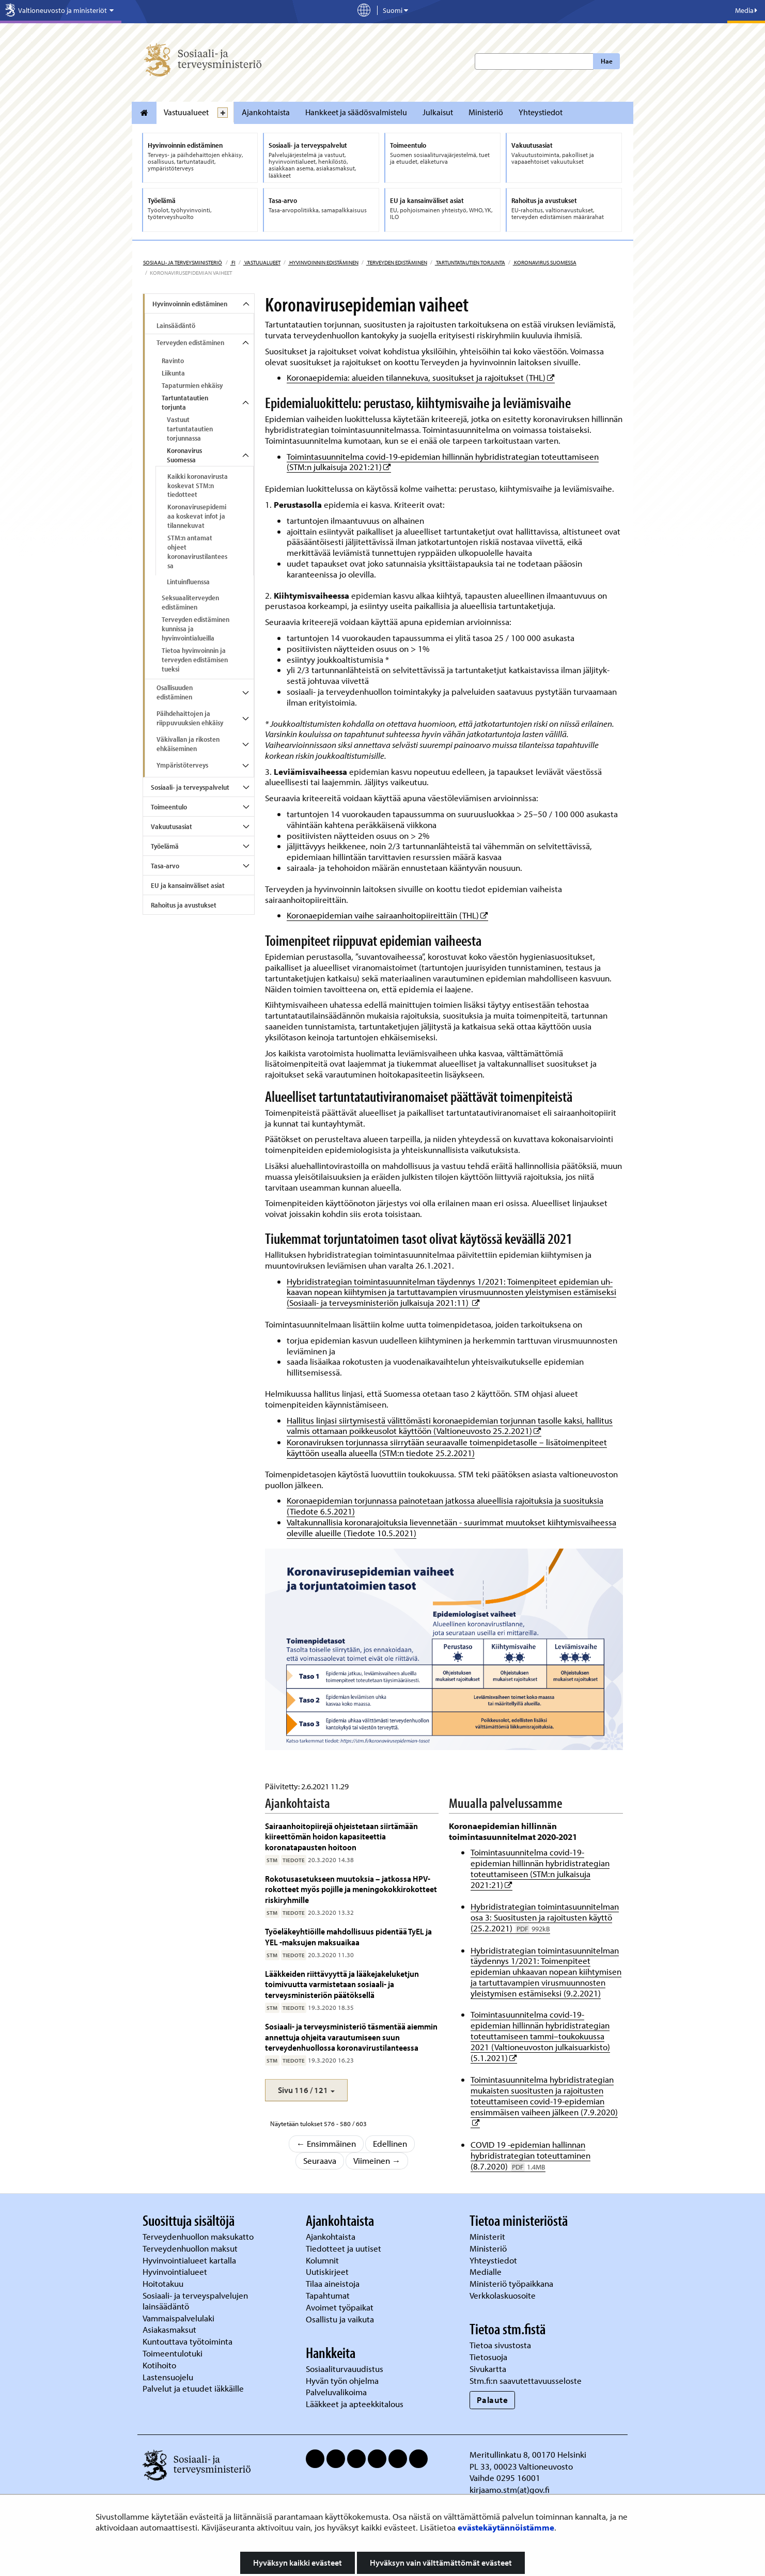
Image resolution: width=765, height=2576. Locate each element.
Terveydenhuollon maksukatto (199, 2236)
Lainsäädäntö (176, 325)
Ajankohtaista (266, 112)
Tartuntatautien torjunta (470, 262)
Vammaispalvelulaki (179, 2318)
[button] (306, 2090)
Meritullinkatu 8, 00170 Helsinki (528, 2454)
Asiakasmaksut (169, 2329)
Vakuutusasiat (171, 826)
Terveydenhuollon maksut (191, 2248)
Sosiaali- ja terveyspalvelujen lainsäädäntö (195, 2301)
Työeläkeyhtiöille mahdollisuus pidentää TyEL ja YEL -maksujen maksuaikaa (348, 1936)
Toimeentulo (169, 806)
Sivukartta (488, 2368)
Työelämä (165, 846)
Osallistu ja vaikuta (340, 2319)
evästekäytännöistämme (506, 2527)
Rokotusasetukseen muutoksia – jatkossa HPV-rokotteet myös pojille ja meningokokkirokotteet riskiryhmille (351, 1889)
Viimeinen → (377, 2160)
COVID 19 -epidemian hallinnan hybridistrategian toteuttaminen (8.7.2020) (530, 2155)
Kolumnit (323, 2260)
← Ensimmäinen (326, 2143)
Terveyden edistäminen (396, 262)
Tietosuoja (488, 2356)
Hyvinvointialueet (176, 2271)
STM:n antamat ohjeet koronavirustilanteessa (197, 551)
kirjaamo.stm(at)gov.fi (510, 2489)
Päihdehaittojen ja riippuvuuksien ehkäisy (190, 718)
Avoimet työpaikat (339, 2307)
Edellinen (390, 2143)
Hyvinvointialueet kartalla (190, 2260)
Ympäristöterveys (182, 765)
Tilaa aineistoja (333, 2283)
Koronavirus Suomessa (544, 262)
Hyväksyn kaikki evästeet (297, 2562)
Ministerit (488, 2236)
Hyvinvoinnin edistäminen (323, 262)
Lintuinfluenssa (188, 581)
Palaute (492, 2399)
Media (746, 10)
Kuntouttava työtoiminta (187, 2341)
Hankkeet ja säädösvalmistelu (356, 112)
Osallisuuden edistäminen (175, 692)
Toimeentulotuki (174, 2353)
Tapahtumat (328, 2295)
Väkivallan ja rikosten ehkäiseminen (188, 744)
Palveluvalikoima (336, 2391)
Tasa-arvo (165, 865)
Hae (607, 61)
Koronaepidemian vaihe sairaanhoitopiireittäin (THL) (387, 915)
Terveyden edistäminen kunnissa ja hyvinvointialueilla (195, 629)
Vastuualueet (186, 112)
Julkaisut (438, 112)
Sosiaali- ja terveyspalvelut (190, 787)
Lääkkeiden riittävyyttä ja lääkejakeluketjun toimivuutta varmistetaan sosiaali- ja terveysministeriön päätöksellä (342, 1984)
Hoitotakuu (164, 2283)
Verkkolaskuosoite (504, 2295)
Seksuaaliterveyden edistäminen (190, 602)
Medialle (487, 2271)
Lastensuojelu (169, 2376)
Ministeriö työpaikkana (512, 2283)
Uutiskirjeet (328, 2271)
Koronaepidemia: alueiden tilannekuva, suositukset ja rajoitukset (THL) (421, 377)
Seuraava (319, 2160)
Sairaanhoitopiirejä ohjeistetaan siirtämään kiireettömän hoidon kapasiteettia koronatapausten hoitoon (341, 1836)
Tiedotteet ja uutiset (344, 2248)
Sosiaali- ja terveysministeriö (182, 262)
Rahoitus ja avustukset (183, 905)
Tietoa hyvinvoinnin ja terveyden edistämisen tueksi (195, 660)
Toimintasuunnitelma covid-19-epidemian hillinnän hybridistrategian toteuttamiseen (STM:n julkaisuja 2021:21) (443, 462)
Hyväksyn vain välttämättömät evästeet (441, 2562)
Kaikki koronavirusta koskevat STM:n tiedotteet (197, 485)
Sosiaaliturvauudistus (344, 2368)
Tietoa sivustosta (500, 2344)
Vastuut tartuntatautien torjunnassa (190, 429)
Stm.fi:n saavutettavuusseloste (526, 2380)
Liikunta (173, 373)
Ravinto (173, 360)
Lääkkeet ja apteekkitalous (354, 2403)
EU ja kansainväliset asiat (188, 885)
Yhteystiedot (541, 112)
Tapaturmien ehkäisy (192, 385)
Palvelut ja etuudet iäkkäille (193, 2388)
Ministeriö (486, 112)
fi (233, 262)
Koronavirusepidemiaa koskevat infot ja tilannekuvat (196, 516)
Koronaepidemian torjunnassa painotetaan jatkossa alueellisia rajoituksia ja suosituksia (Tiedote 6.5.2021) (445, 1506)
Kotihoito (159, 2365)
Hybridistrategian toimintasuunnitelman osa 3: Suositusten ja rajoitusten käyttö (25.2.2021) (545, 1917)
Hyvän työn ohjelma (342, 2380)
